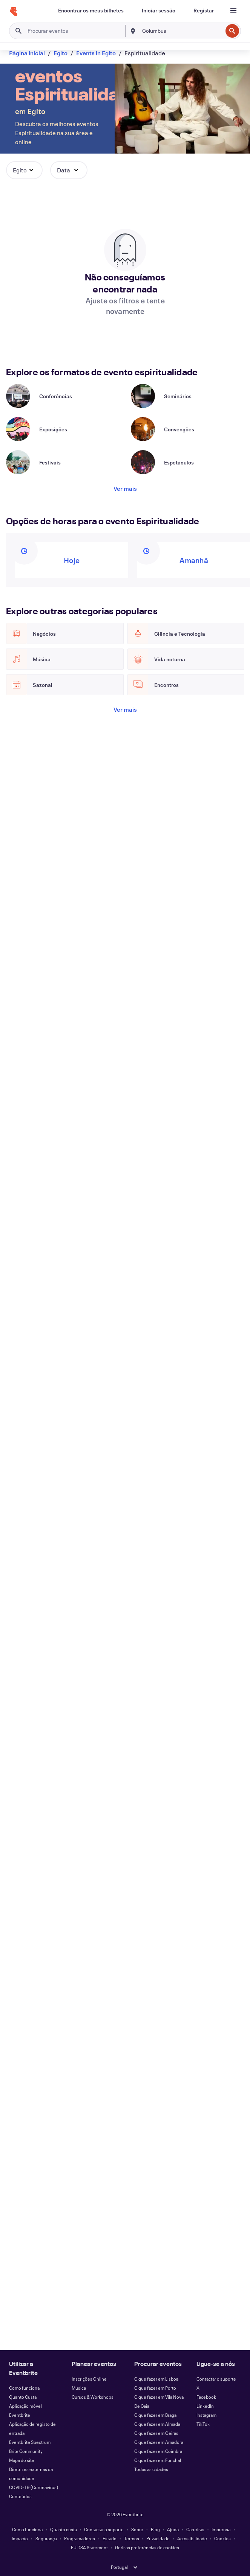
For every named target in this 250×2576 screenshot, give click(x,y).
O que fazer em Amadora (158, 2442)
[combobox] (182, 31)
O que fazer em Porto (155, 2388)
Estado (110, 2538)
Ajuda (173, 2529)
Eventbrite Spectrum (30, 2442)
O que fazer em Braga (155, 2415)
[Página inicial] (13, 11)
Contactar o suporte (216, 2379)
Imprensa (221, 2529)
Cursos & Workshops (92, 2397)
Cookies (222, 2538)
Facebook (206, 2397)
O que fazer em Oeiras (156, 2433)
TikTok (203, 2424)
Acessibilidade (192, 2538)
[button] (24, 170)
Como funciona (24, 2388)
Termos (131, 2538)
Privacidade (158, 2538)
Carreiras (195, 2529)
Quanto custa (63, 2529)
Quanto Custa (23, 2397)
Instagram (206, 2415)
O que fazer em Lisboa (156, 2379)
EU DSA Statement (89, 2547)
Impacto (20, 2538)
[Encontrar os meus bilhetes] (91, 10)
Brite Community (26, 2451)
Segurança (46, 2538)
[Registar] (203, 10)
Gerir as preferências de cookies (147, 2547)
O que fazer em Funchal (157, 2460)
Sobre (137, 2529)
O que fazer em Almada (157, 2424)
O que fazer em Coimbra (158, 2451)
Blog (155, 2529)
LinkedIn (205, 2406)
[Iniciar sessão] (158, 10)
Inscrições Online (89, 2379)
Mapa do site (21, 2460)
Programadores (79, 2538)
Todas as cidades (151, 2469)
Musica (79, 2388)
